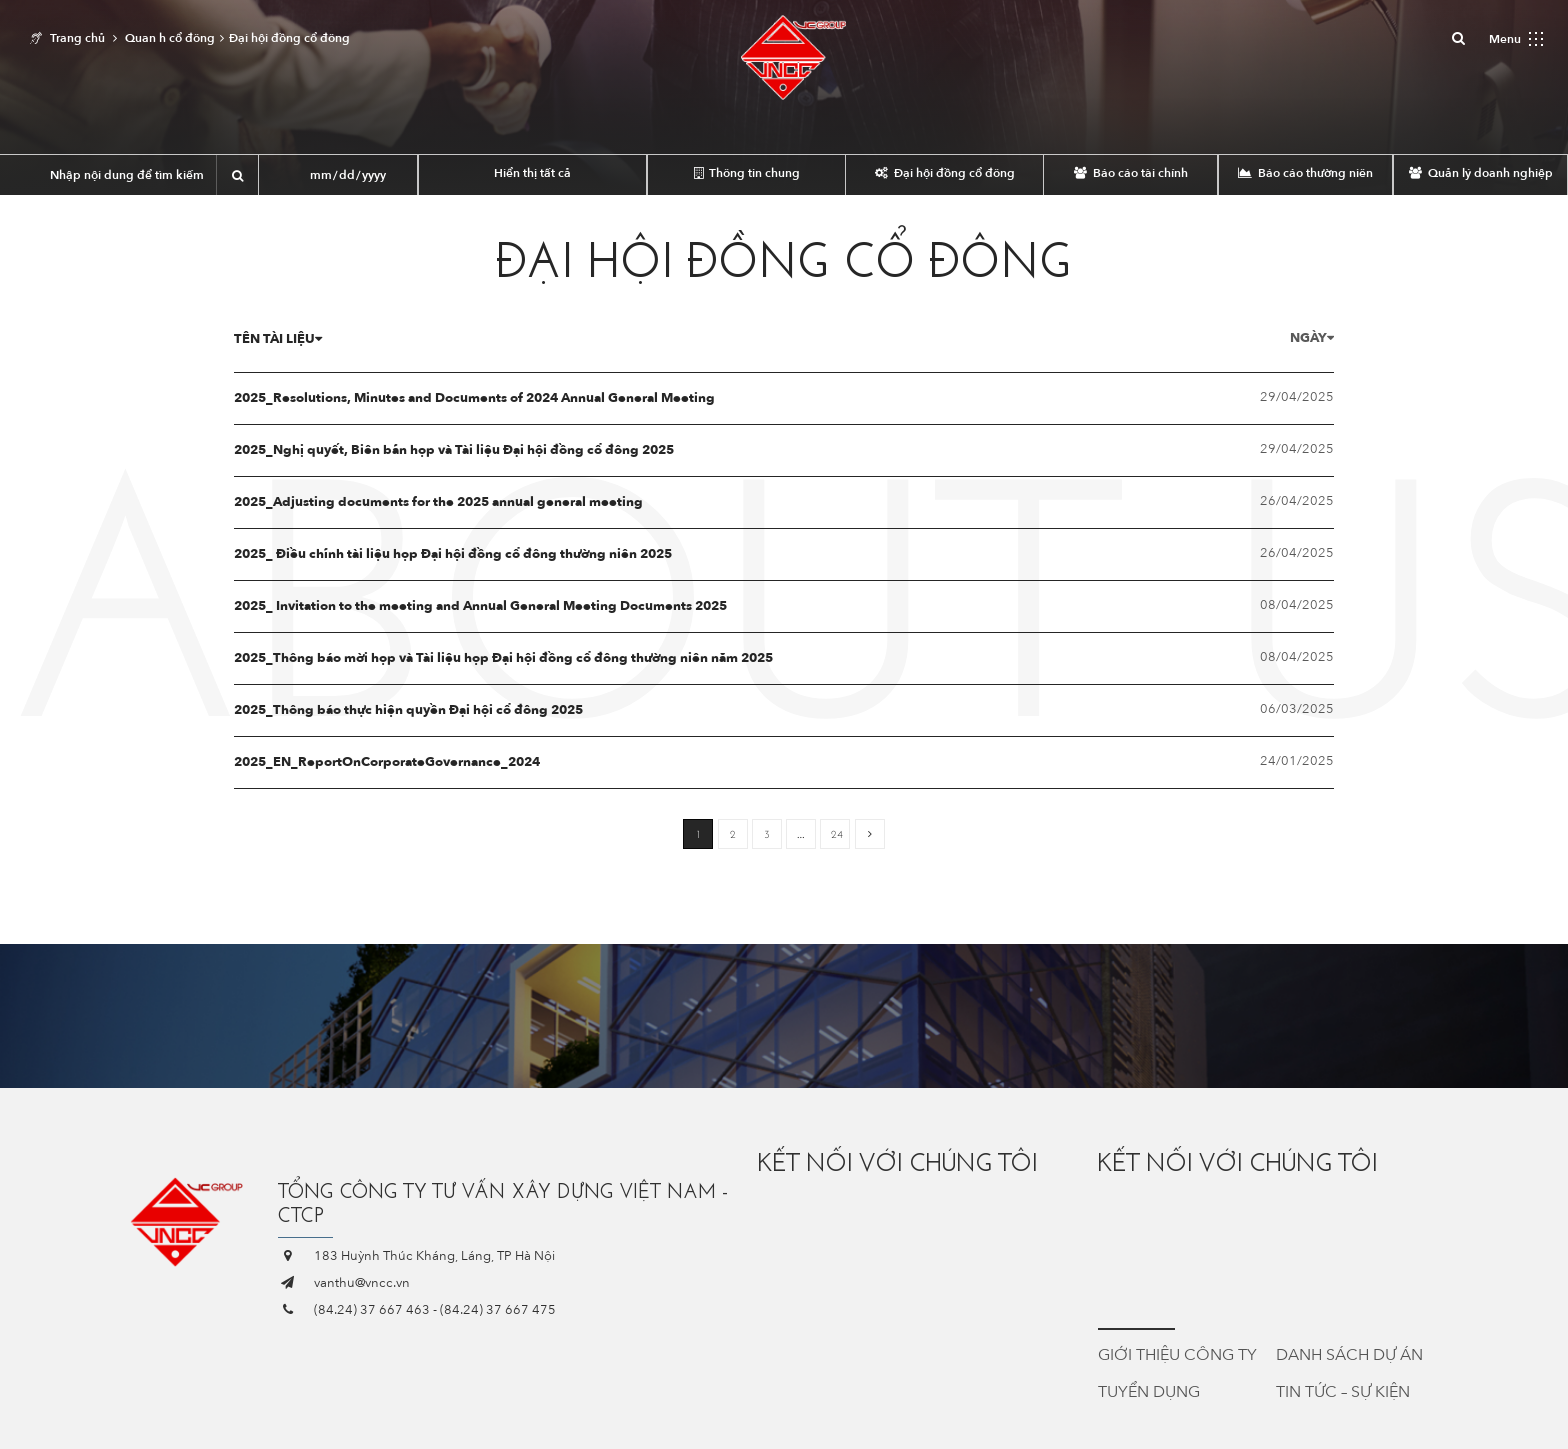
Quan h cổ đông (170, 38)
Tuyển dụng (1149, 1392)
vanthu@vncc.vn (362, 1283)
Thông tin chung (747, 173)
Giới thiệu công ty (1177, 1355)
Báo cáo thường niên (1305, 173)
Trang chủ (77, 38)
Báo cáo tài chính (1131, 173)
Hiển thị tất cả (532, 173)
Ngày (1285, 338)
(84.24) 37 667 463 (372, 1310)
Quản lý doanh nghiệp (1481, 173)
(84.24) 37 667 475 (498, 1310)
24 (837, 834)
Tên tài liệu (305, 339)
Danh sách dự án (1349, 1355)
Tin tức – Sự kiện (1343, 1392)
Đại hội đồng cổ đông (945, 173)
